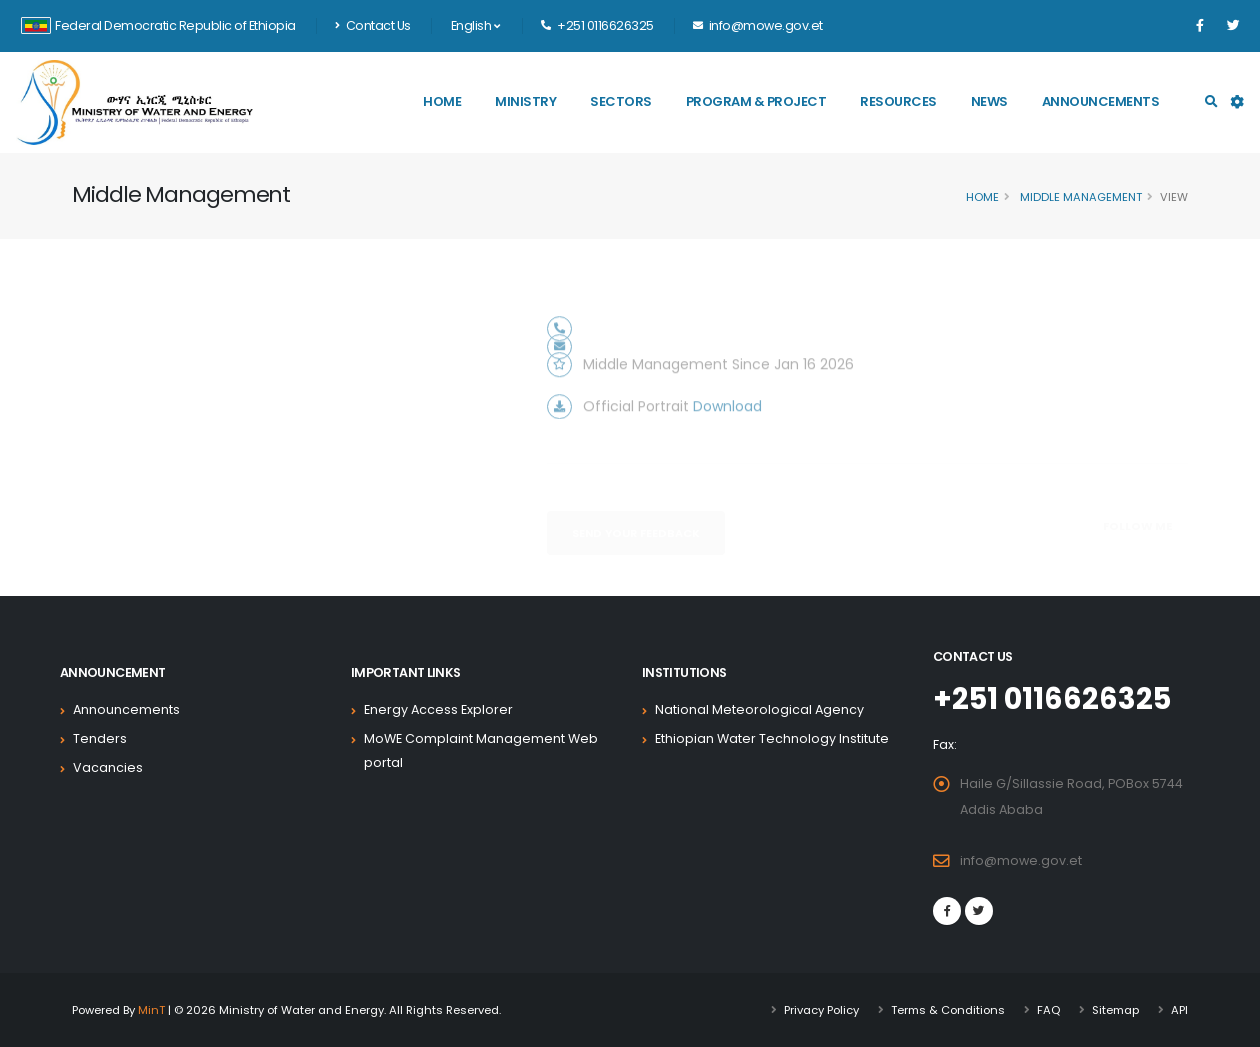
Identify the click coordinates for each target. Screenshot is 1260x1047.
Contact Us (373, 25)
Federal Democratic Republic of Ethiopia (158, 25)
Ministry (525, 101)
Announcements (1101, 101)
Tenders (100, 738)
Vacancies (108, 767)
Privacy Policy (821, 1010)
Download (727, 430)
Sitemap (1115, 1010)
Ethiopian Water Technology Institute (772, 738)
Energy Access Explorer (438, 709)
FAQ (1048, 1010)
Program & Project (756, 101)
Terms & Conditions (948, 1010)
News (989, 101)
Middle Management (1079, 197)
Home (442, 101)
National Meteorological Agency (759, 709)
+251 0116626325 (1052, 699)
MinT (151, 1010)
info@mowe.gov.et (1021, 860)
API (1179, 1010)
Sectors (621, 101)
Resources (898, 101)
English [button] (475, 25)
